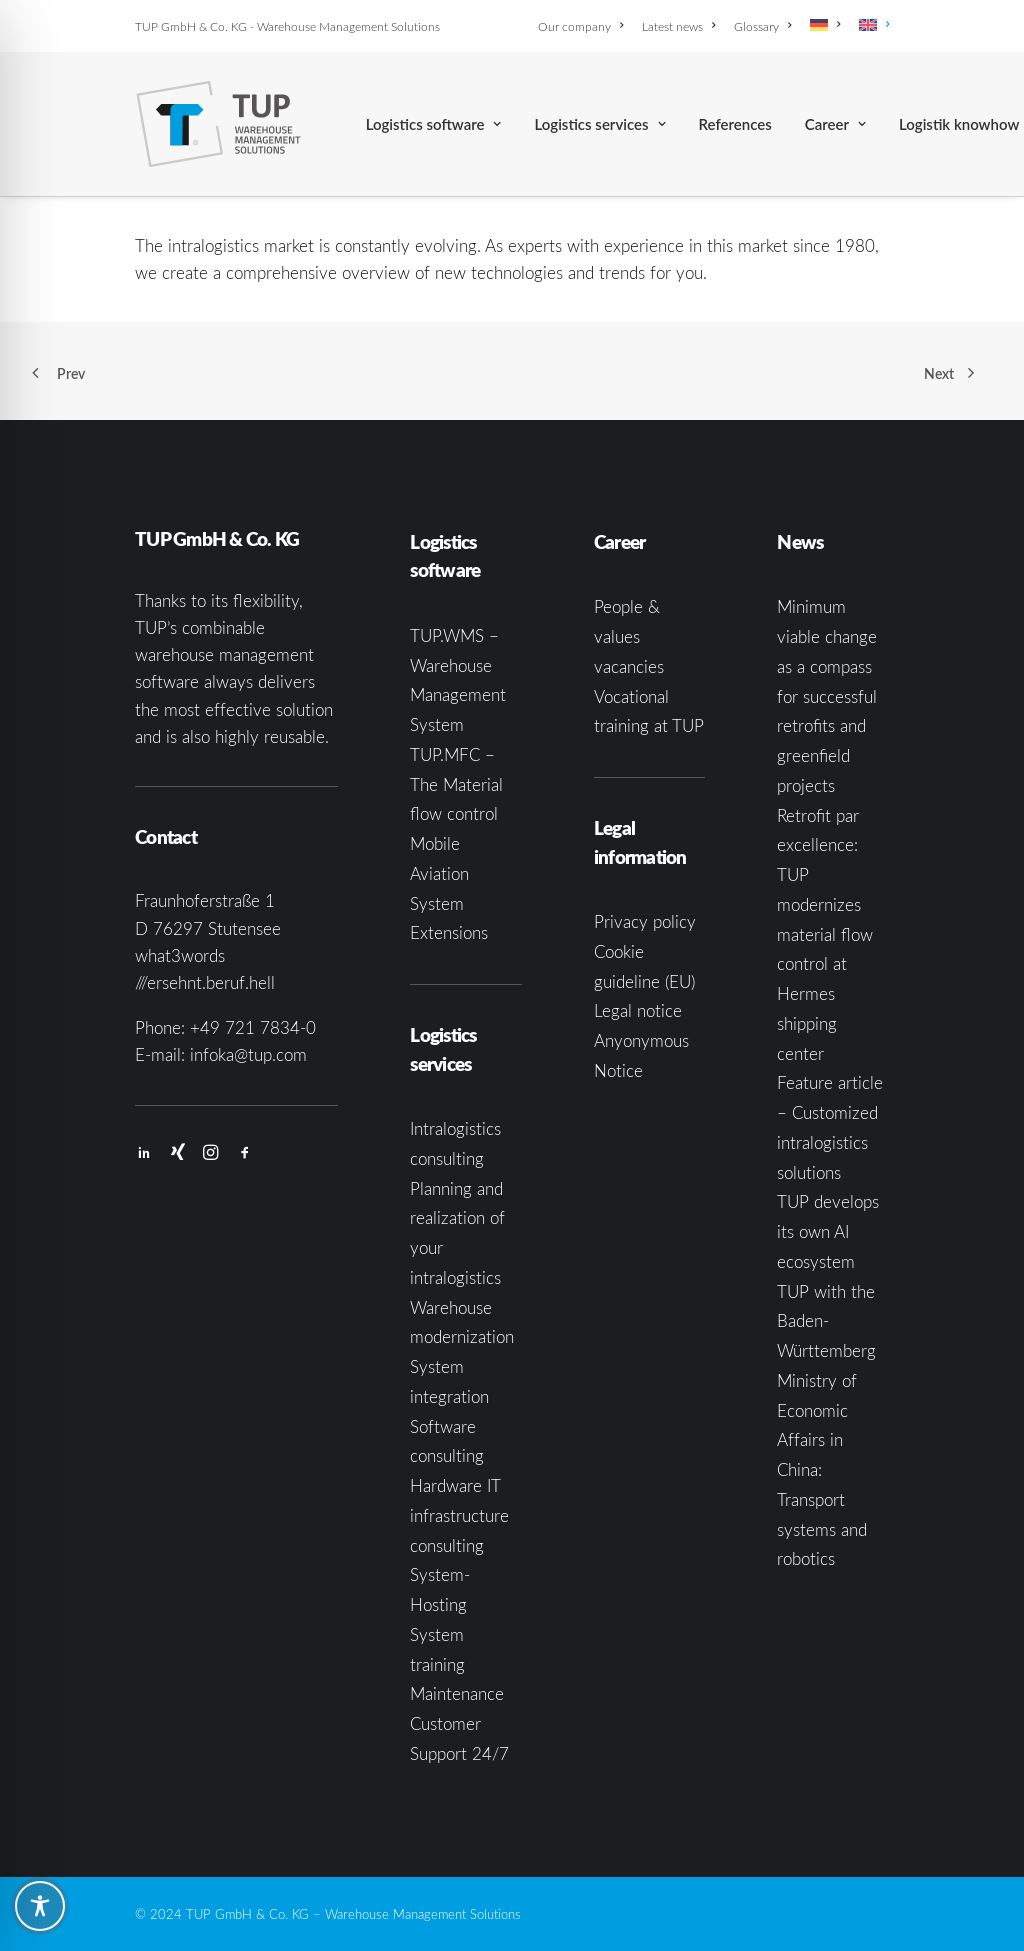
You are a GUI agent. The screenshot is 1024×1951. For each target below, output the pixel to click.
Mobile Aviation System (439, 873)
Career (835, 124)
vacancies (629, 666)
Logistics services (599, 124)
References (735, 124)
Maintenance (457, 1693)
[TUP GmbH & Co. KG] (218, 124)
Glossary (762, 26)
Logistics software (434, 124)
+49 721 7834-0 (253, 1027)
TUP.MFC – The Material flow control (456, 784)
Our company (580, 26)
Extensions (449, 932)
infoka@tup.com (248, 1054)
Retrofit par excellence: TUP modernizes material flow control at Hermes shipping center (825, 934)
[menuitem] (584, 26)
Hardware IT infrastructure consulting (459, 1515)
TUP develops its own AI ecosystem (828, 1231)
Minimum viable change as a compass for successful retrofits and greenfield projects (827, 696)
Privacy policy (645, 921)
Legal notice (638, 1010)
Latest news (678, 26)
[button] (144, 1153)
